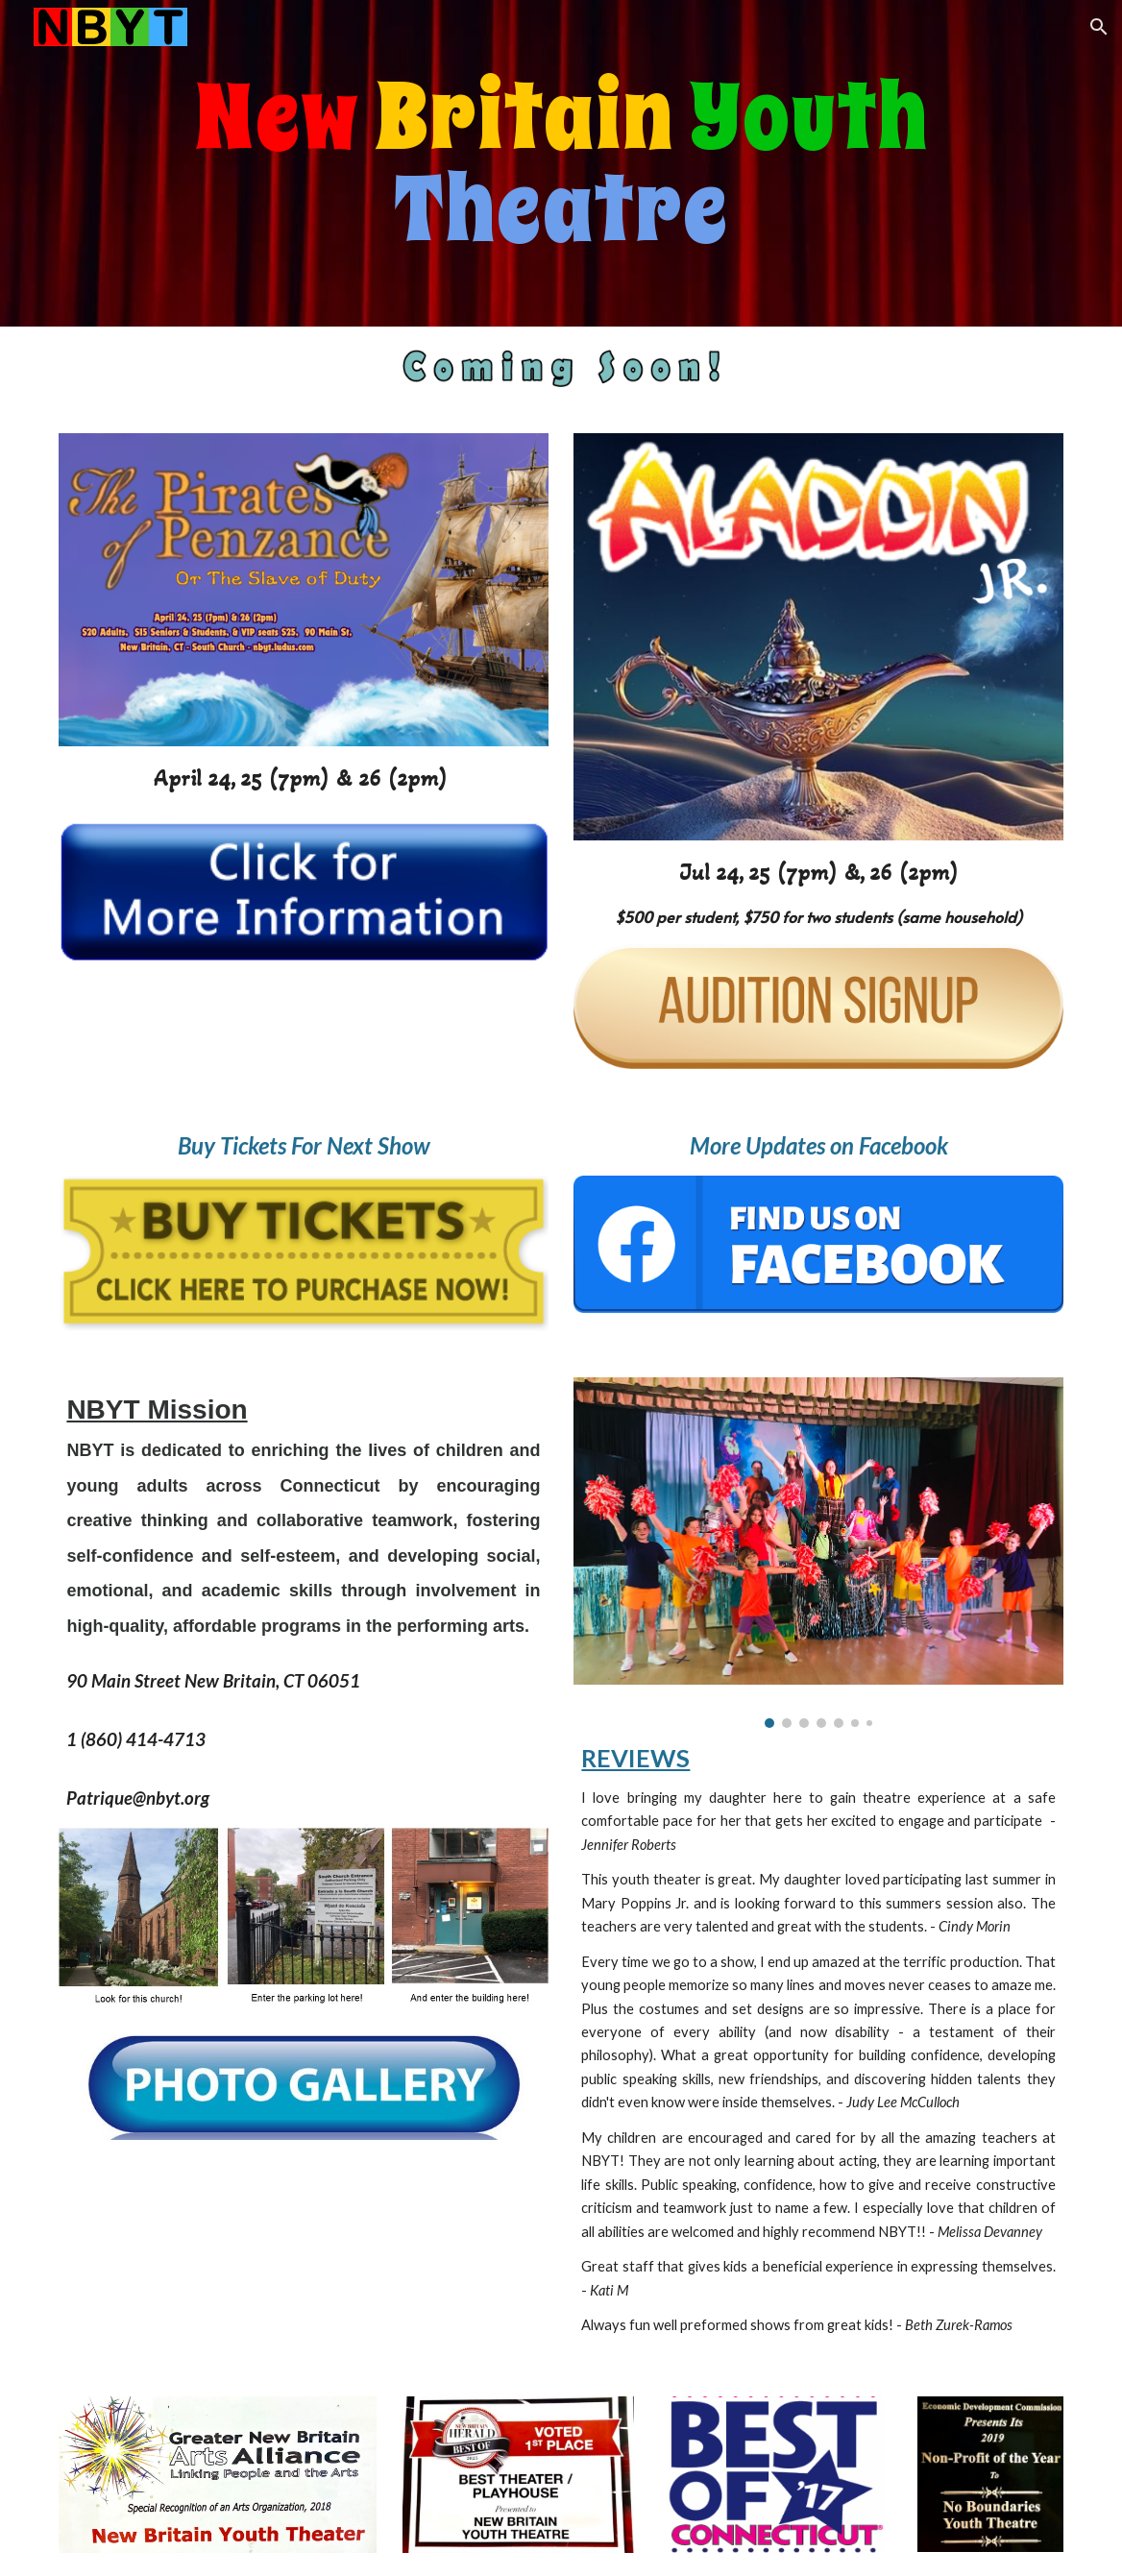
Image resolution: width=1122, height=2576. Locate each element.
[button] (1099, 27)
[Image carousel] (817, 1552)
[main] (560, 163)
